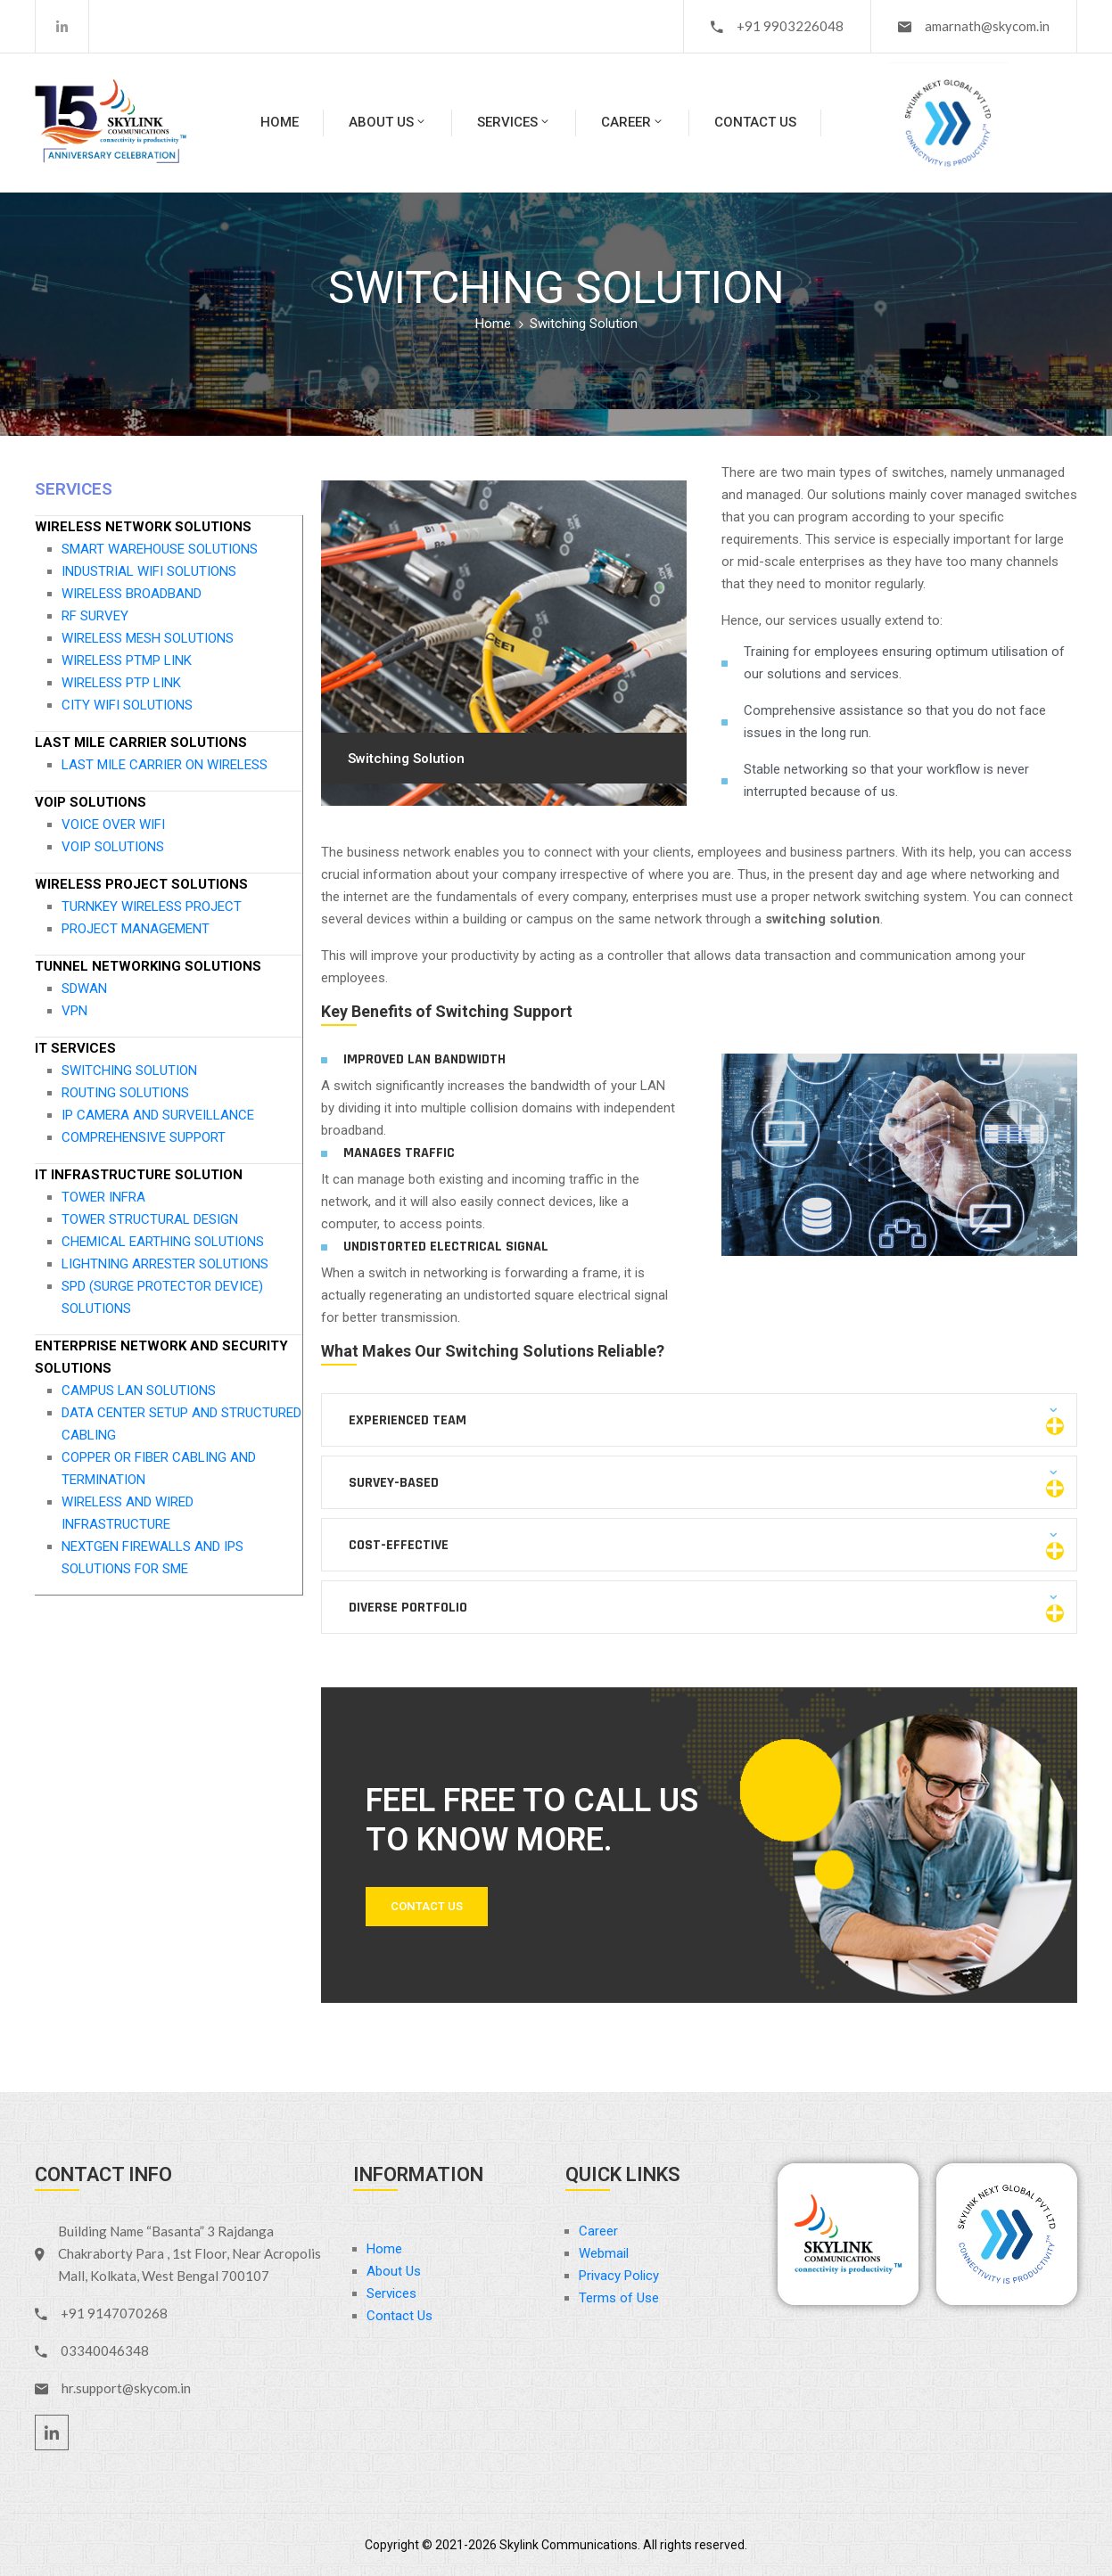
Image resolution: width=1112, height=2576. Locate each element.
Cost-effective (399, 1545)
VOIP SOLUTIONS (90, 802)
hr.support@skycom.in (126, 2388)
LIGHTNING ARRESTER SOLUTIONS (165, 1264)
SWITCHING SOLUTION (129, 1070)
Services (514, 122)
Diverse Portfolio (408, 1607)
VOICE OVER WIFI (113, 824)
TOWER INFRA (103, 1197)
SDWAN (84, 988)
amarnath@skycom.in (987, 26)
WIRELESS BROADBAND (132, 594)
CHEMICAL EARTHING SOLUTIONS (163, 1242)
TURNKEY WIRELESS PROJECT (152, 906)
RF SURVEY (95, 616)
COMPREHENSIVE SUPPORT (144, 1137)
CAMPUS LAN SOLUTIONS (139, 1390)
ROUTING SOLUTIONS (125, 1093)
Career (632, 122)
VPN (74, 1011)
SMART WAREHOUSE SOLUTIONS (160, 549)
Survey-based (394, 1482)
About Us (388, 122)
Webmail (604, 2253)
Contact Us (755, 122)
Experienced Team (407, 1420)
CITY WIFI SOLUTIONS (127, 705)
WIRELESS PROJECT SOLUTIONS (141, 884)
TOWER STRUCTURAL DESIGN (150, 1219)
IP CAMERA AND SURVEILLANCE (158, 1115)
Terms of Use (619, 2298)
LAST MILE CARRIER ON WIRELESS (165, 765)
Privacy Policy (619, 2276)
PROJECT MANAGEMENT (136, 929)
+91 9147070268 (114, 2313)
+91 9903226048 (790, 26)
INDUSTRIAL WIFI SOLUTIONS (149, 571)
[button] (699, 1420)
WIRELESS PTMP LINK (127, 660)
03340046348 (105, 2350)
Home (279, 122)
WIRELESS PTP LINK (121, 683)
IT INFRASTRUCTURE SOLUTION (139, 1175)
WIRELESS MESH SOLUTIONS (148, 638)
